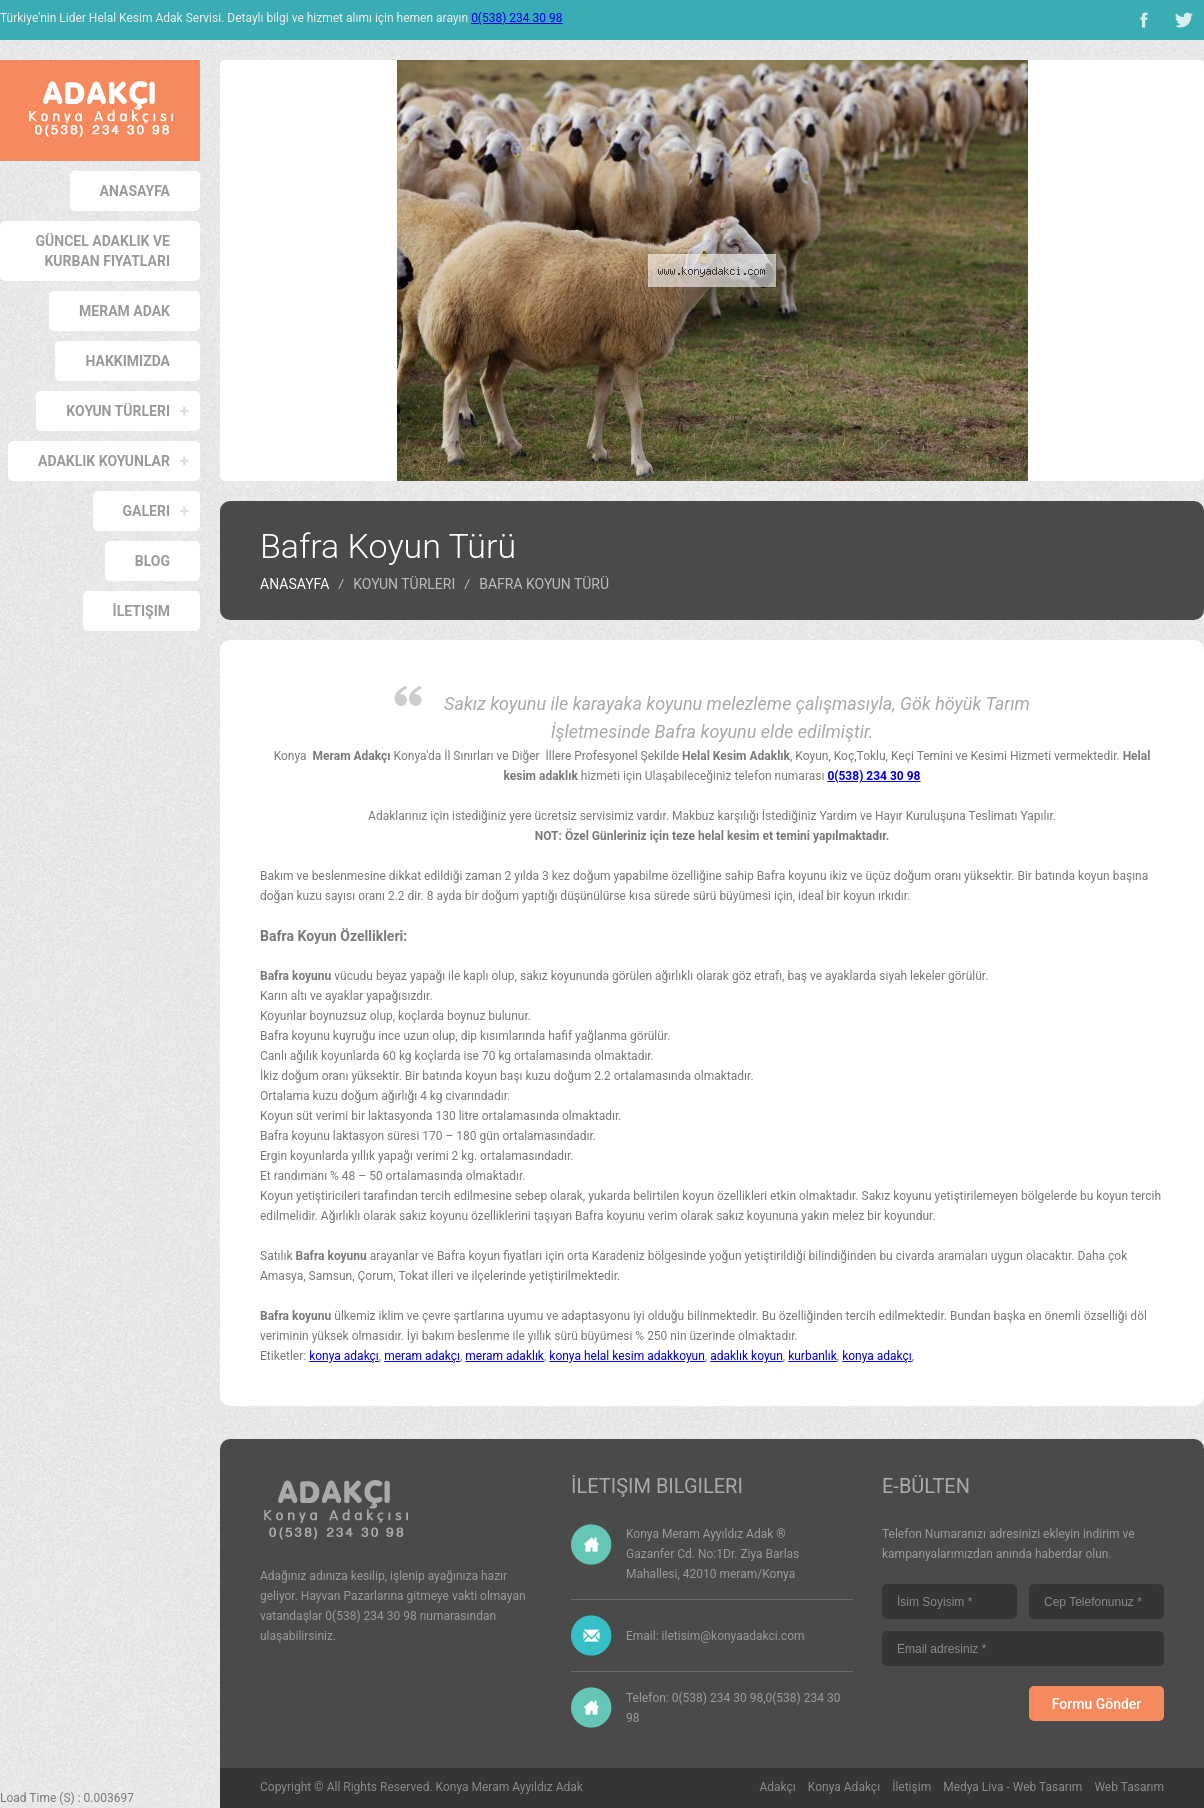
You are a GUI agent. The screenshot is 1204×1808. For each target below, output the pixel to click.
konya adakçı (344, 1356)
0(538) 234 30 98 (516, 18)
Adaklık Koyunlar (104, 461)
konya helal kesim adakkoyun (627, 1356)
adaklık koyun (746, 1356)
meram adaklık (504, 1356)
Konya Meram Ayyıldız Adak (509, 1787)
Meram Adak (124, 311)
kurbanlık (812, 1356)
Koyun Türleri (118, 411)
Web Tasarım (1129, 1787)
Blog (152, 561)
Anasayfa (135, 191)
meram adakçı (422, 1356)
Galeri (146, 511)
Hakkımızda (127, 361)
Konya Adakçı (844, 1787)
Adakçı (778, 1787)
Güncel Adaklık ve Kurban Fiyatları (103, 251)
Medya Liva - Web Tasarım (1012, 1787)
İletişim (141, 611)
